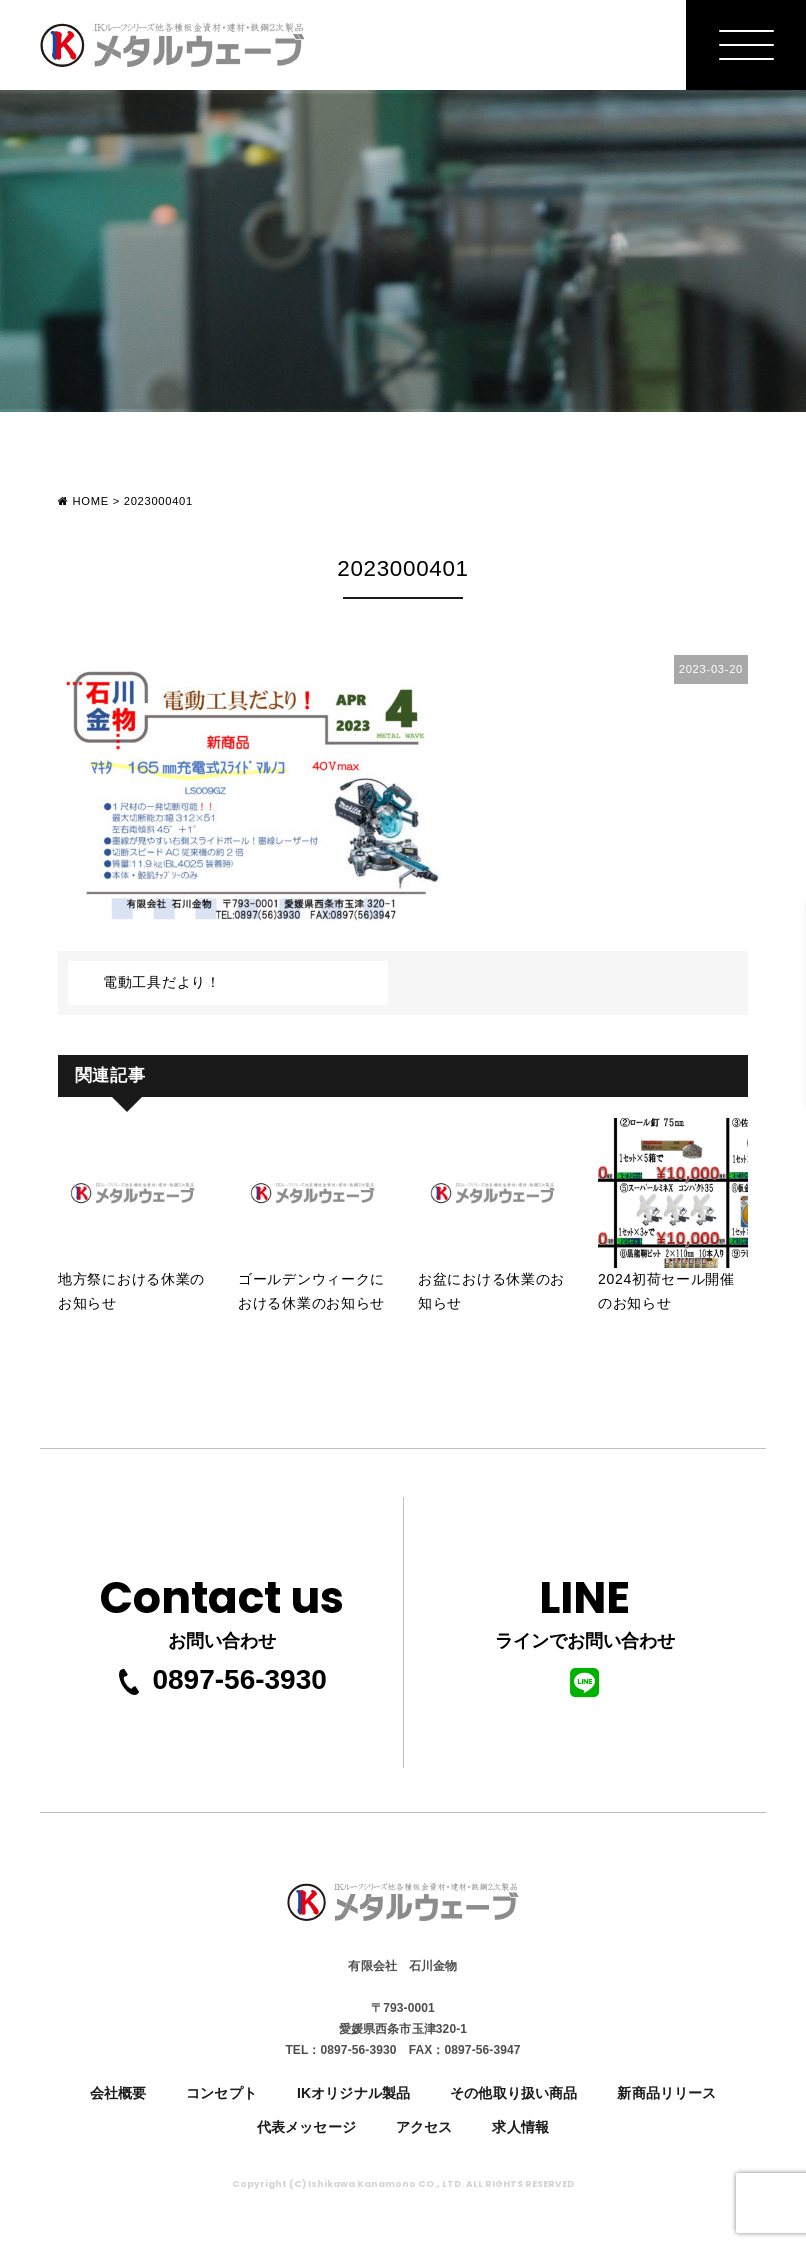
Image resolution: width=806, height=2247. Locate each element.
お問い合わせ (222, 1606)
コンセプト (221, 2093)
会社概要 (118, 2093)
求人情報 (520, 2127)
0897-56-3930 (221, 1680)
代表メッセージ (306, 2127)
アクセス (424, 2127)
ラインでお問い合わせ (585, 1630)
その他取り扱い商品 (513, 2093)
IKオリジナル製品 (353, 2093)
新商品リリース (666, 2093)
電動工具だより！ (162, 982)
